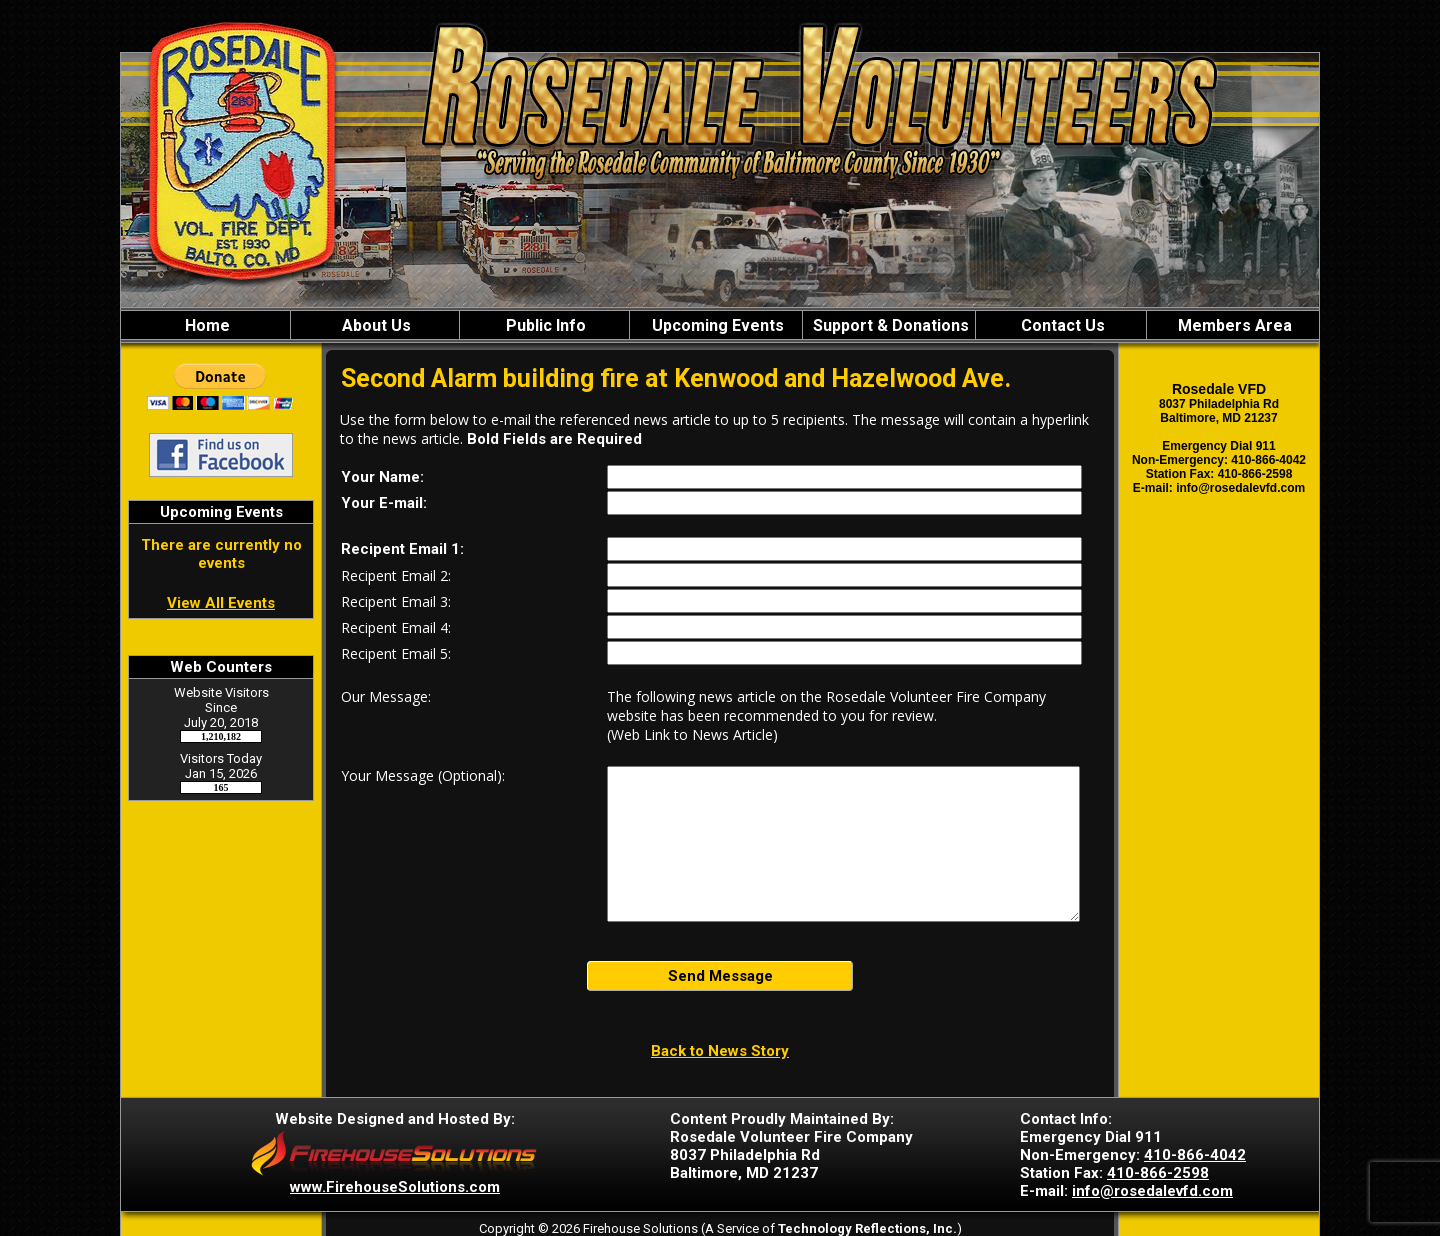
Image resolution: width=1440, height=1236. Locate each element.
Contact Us (1061, 325)
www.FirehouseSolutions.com (395, 1187)
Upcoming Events (716, 325)
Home (205, 325)
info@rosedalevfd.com (1152, 1191)
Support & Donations (889, 325)
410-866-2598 (1158, 1173)
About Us (374, 325)
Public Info (544, 325)
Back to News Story (720, 1051)
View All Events (221, 603)
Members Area (1233, 325)
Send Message (720, 976)
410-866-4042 (1195, 1155)
